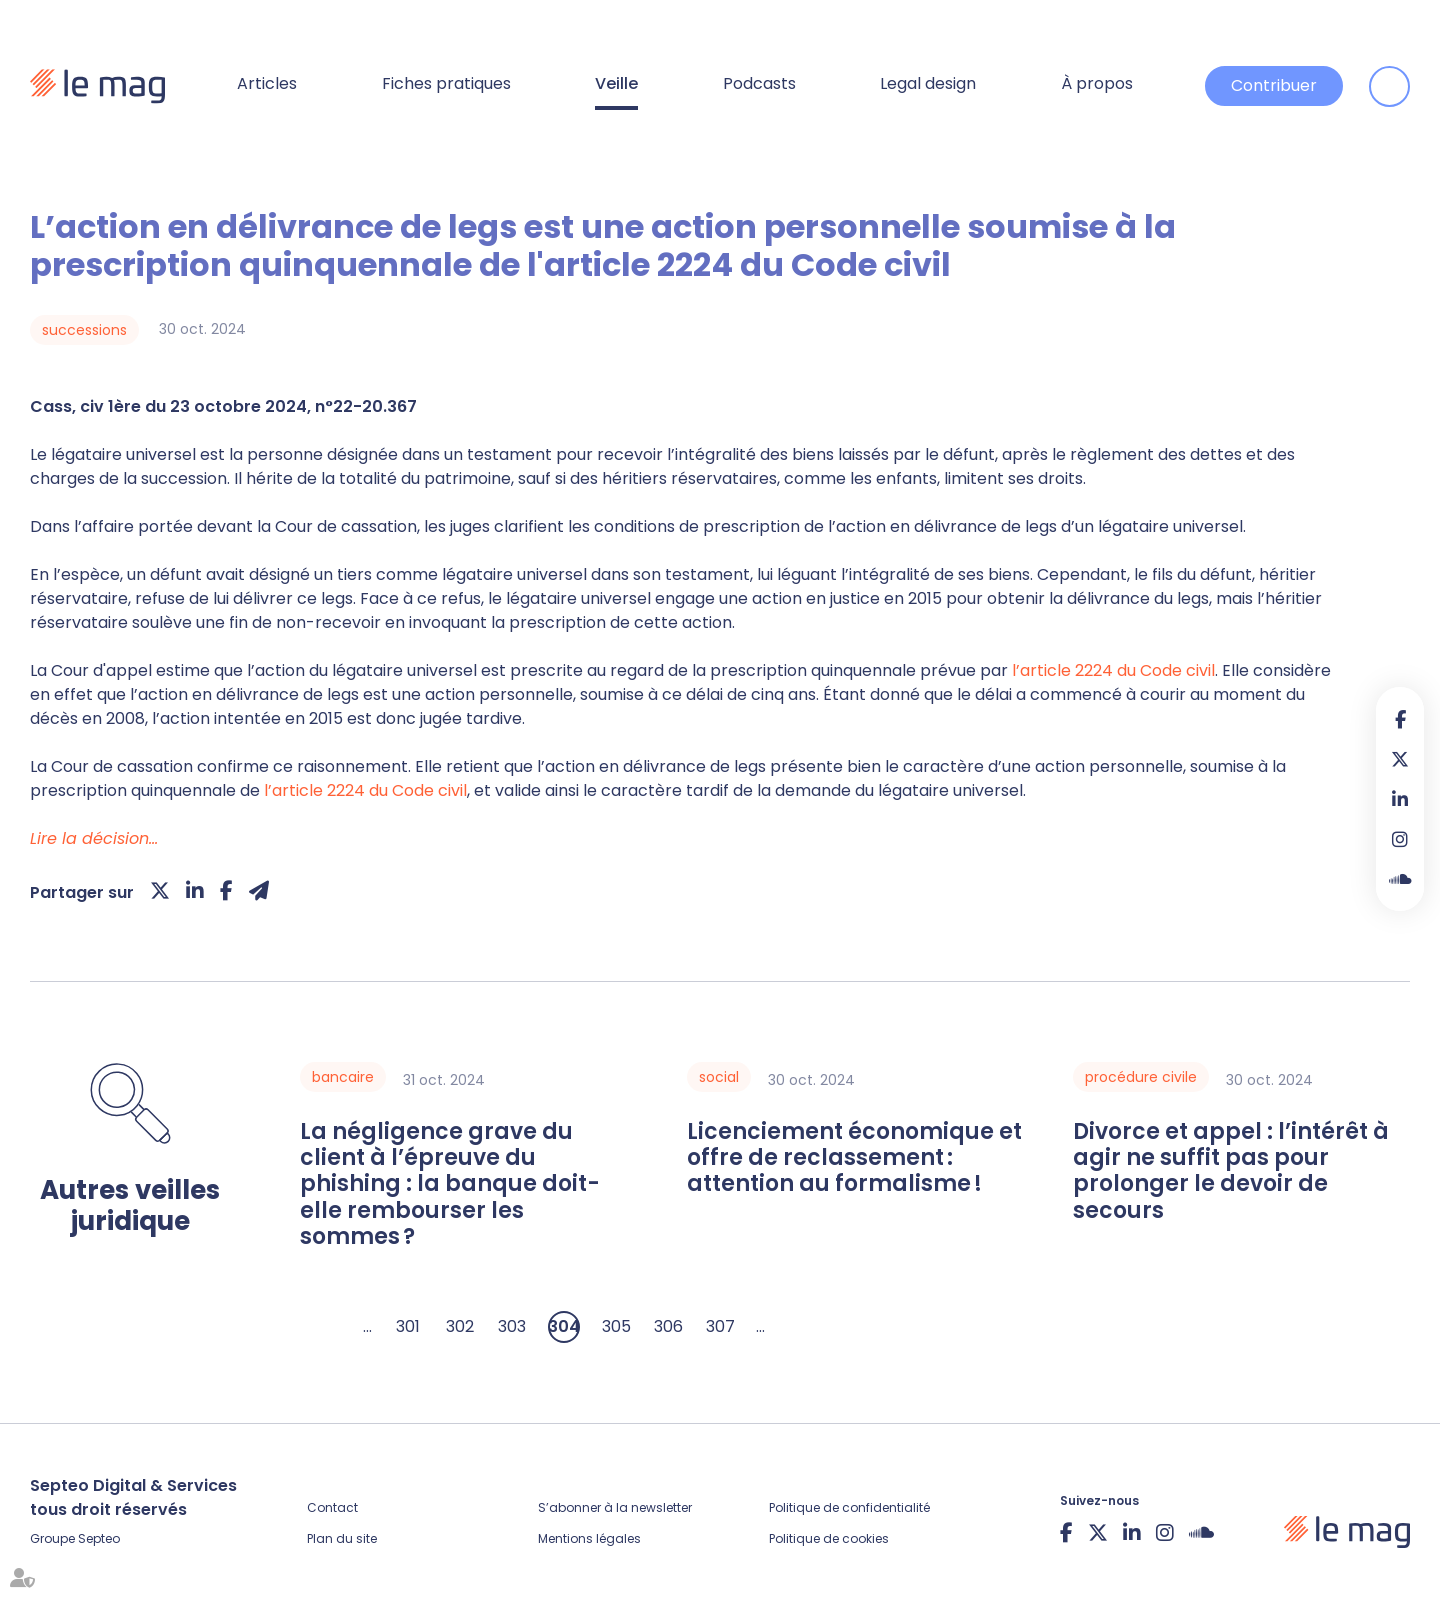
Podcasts (759, 83)
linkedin (1400, 799)
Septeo (99, 1538)
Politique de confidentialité (849, 1507)
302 (460, 1326)
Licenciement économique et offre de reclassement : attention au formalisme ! (854, 1158)
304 (564, 1326)
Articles (267, 83)
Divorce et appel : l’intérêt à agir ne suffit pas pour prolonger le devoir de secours (1231, 1172)
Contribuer (1274, 85)
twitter (1400, 759)
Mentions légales (589, 1538)
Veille (616, 83)
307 (720, 1326)
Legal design (928, 83)
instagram (1400, 839)
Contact (332, 1507)
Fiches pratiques (446, 83)
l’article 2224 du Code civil (1113, 670)
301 (408, 1326)
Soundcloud (1400, 879)
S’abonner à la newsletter (615, 1507)
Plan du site (342, 1538)
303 (512, 1326)
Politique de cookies (829, 1538)
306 (668, 1326)
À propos (1097, 83)
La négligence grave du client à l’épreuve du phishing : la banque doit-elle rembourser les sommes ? (450, 1185)
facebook (1400, 719)
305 (616, 1326)
